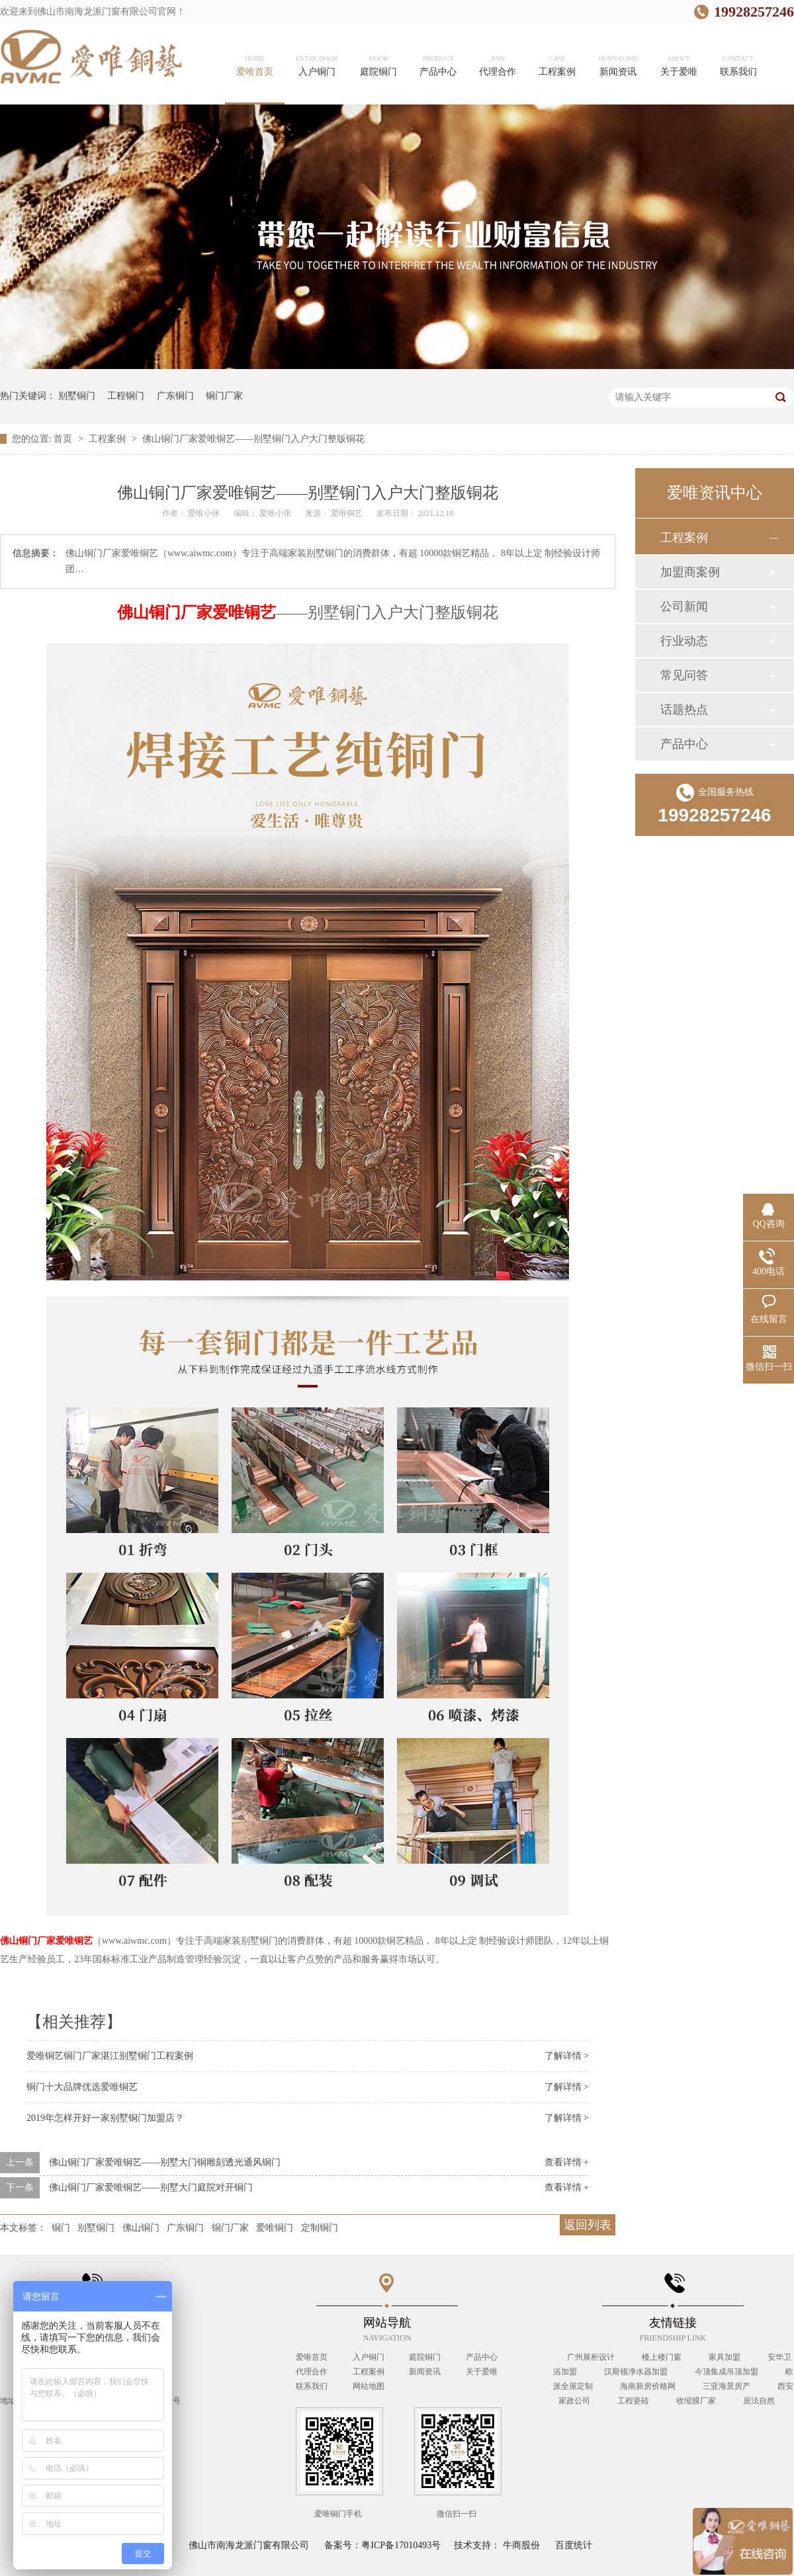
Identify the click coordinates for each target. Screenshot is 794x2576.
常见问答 (684, 675)
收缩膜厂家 (697, 2400)
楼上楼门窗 (663, 2357)
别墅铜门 (76, 396)
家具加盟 (725, 2357)
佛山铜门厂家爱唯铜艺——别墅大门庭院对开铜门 (151, 2187)
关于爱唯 (482, 2371)
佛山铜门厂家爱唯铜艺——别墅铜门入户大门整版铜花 (253, 439)
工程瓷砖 (634, 2400)
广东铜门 (175, 396)
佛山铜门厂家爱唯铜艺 (196, 612)
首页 (64, 439)
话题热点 (684, 709)
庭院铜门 (425, 2357)
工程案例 (108, 439)
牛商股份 (521, 2545)
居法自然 (759, 2400)
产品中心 (684, 744)
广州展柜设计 (592, 2357)
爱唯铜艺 (348, 513)
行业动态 (684, 640)
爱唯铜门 (274, 2228)
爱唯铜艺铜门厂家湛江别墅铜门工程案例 (109, 2056)
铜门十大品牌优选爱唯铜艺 (82, 2087)
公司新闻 (684, 606)
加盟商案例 (690, 572)
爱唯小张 (205, 513)
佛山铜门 (140, 2228)
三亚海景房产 (727, 2386)
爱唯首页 (312, 2357)
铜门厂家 (224, 396)
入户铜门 (368, 2357)
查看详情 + (567, 2162)
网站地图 (368, 2386)
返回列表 (587, 2224)
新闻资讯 (425, 2371)
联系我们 (312, 2386)
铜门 (61, 2228)
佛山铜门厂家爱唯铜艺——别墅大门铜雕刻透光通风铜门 (165, 2162)
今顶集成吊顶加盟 (727, 2371)
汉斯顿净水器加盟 (637, 2371)
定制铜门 (319, 2228)
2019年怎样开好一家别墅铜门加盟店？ (105, 2118)
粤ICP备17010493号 (401, 2545)
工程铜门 (125, 396)
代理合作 (312, 2371)
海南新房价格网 (649, 2386)
